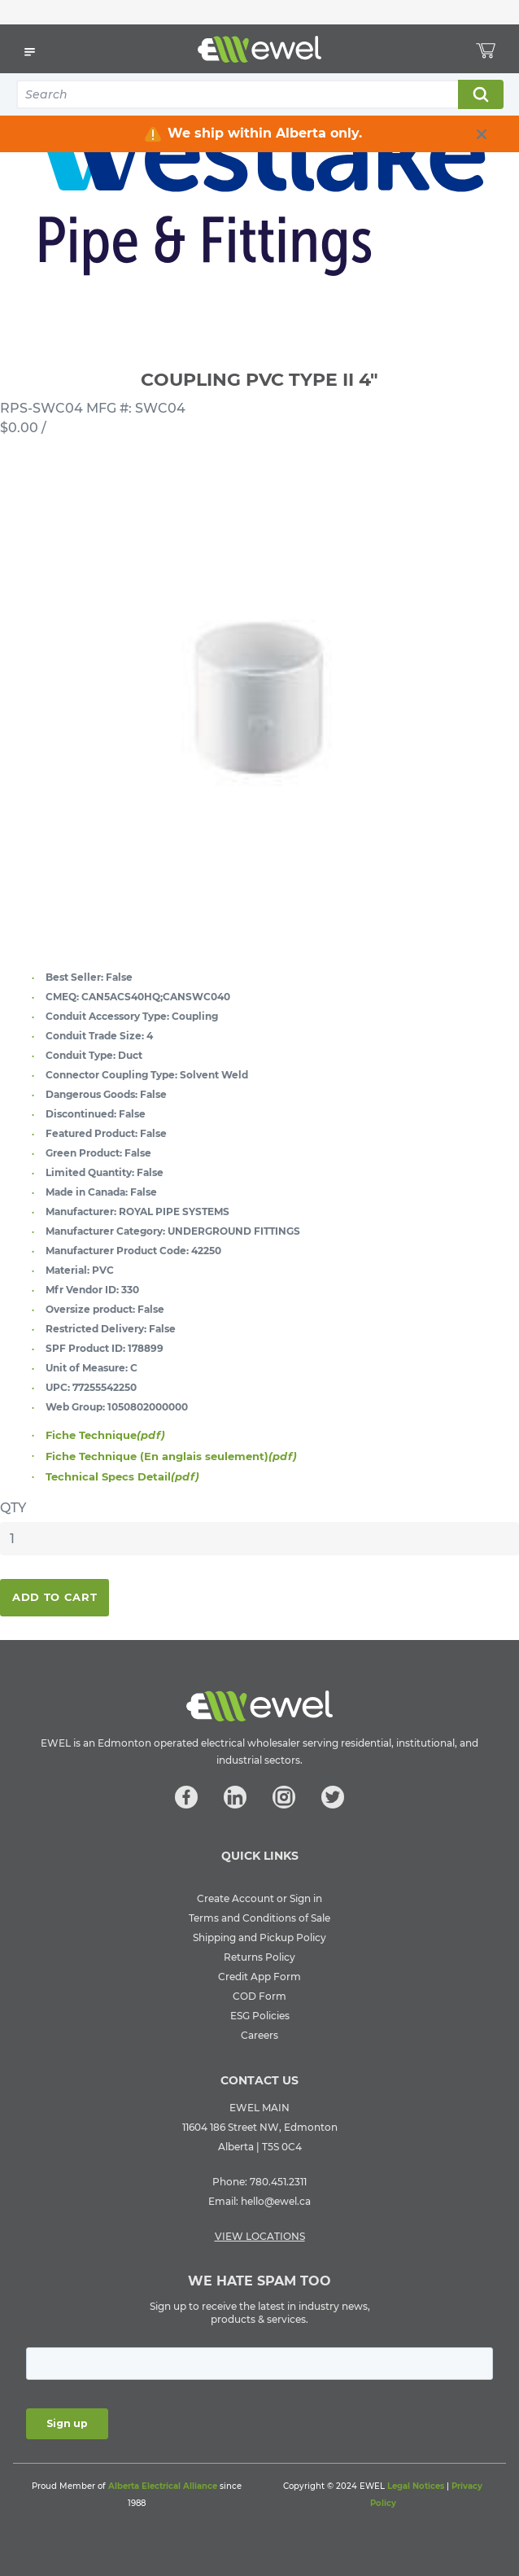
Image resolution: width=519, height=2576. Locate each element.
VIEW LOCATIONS (260, 2236)
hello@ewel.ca (276, 2201)
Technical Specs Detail (122, 1476)
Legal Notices (415, 2486)
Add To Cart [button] (54, 1596)
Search (480, 94)
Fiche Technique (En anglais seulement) (171, 1456)
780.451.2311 (278, 2182)
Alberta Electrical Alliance (162, 2486)
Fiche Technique (105, 1434)
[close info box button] (481, 134)
